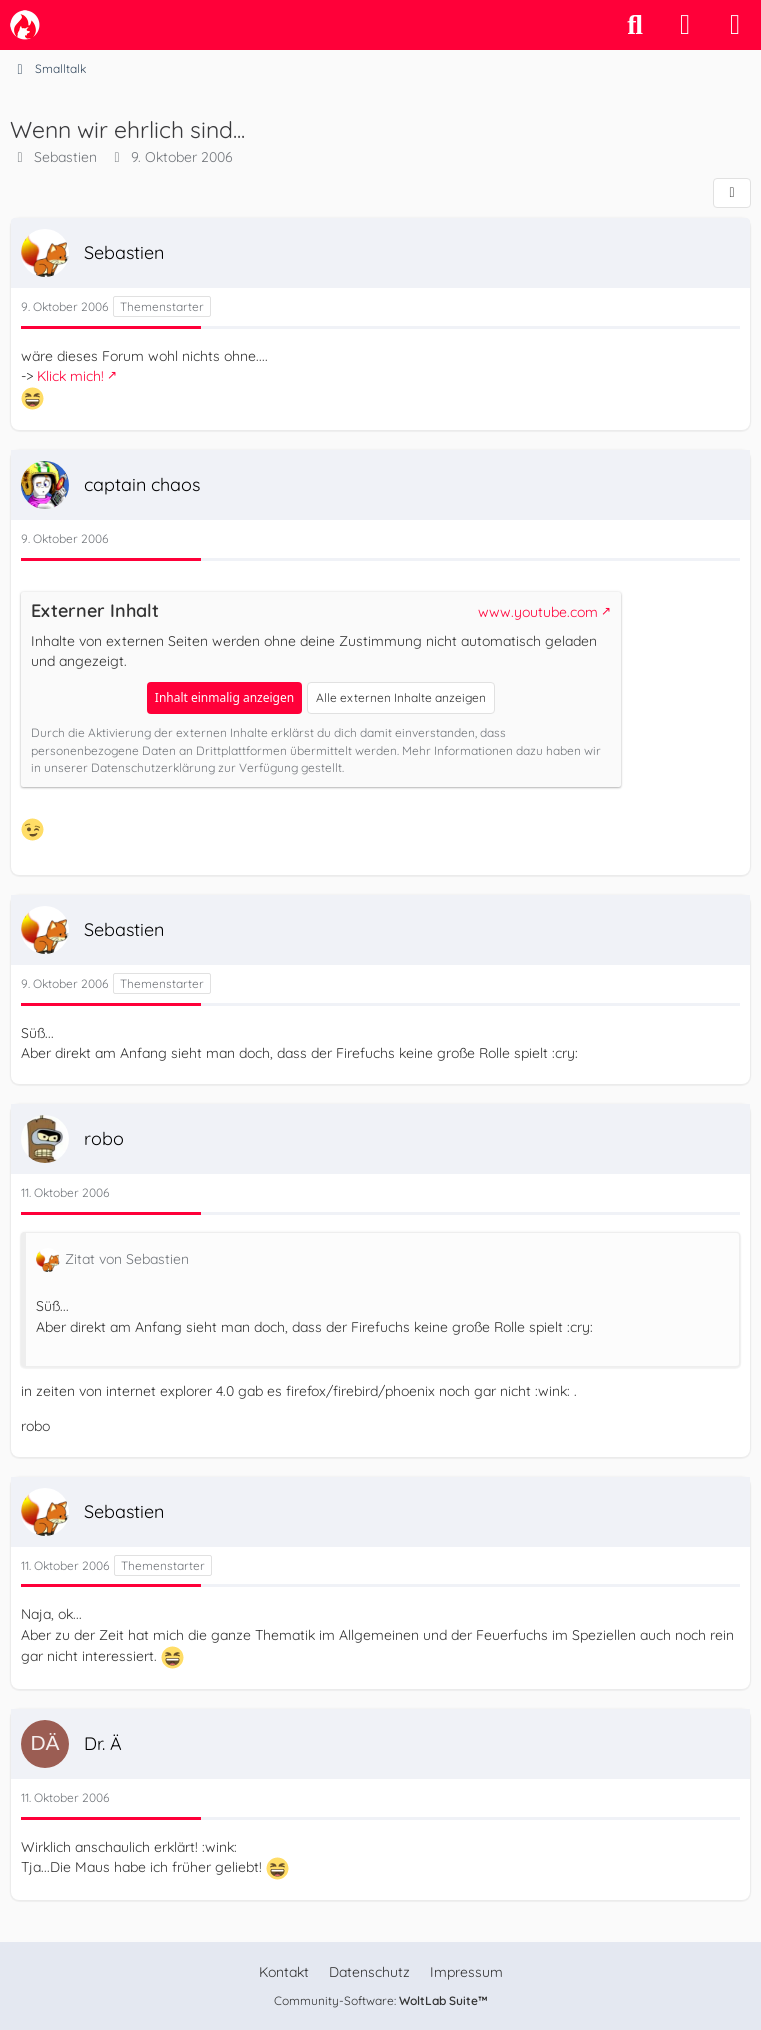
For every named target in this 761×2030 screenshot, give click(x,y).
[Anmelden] (685, 25)
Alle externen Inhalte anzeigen (401, 697)
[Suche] (635, 25)
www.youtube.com (538, 612)
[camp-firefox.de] (25, 25)
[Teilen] (732, 193)
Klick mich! (70, 376)
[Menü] (735, 25)
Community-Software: (381, 2000)
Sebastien (65, 157)
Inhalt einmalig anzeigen (224, 697)
